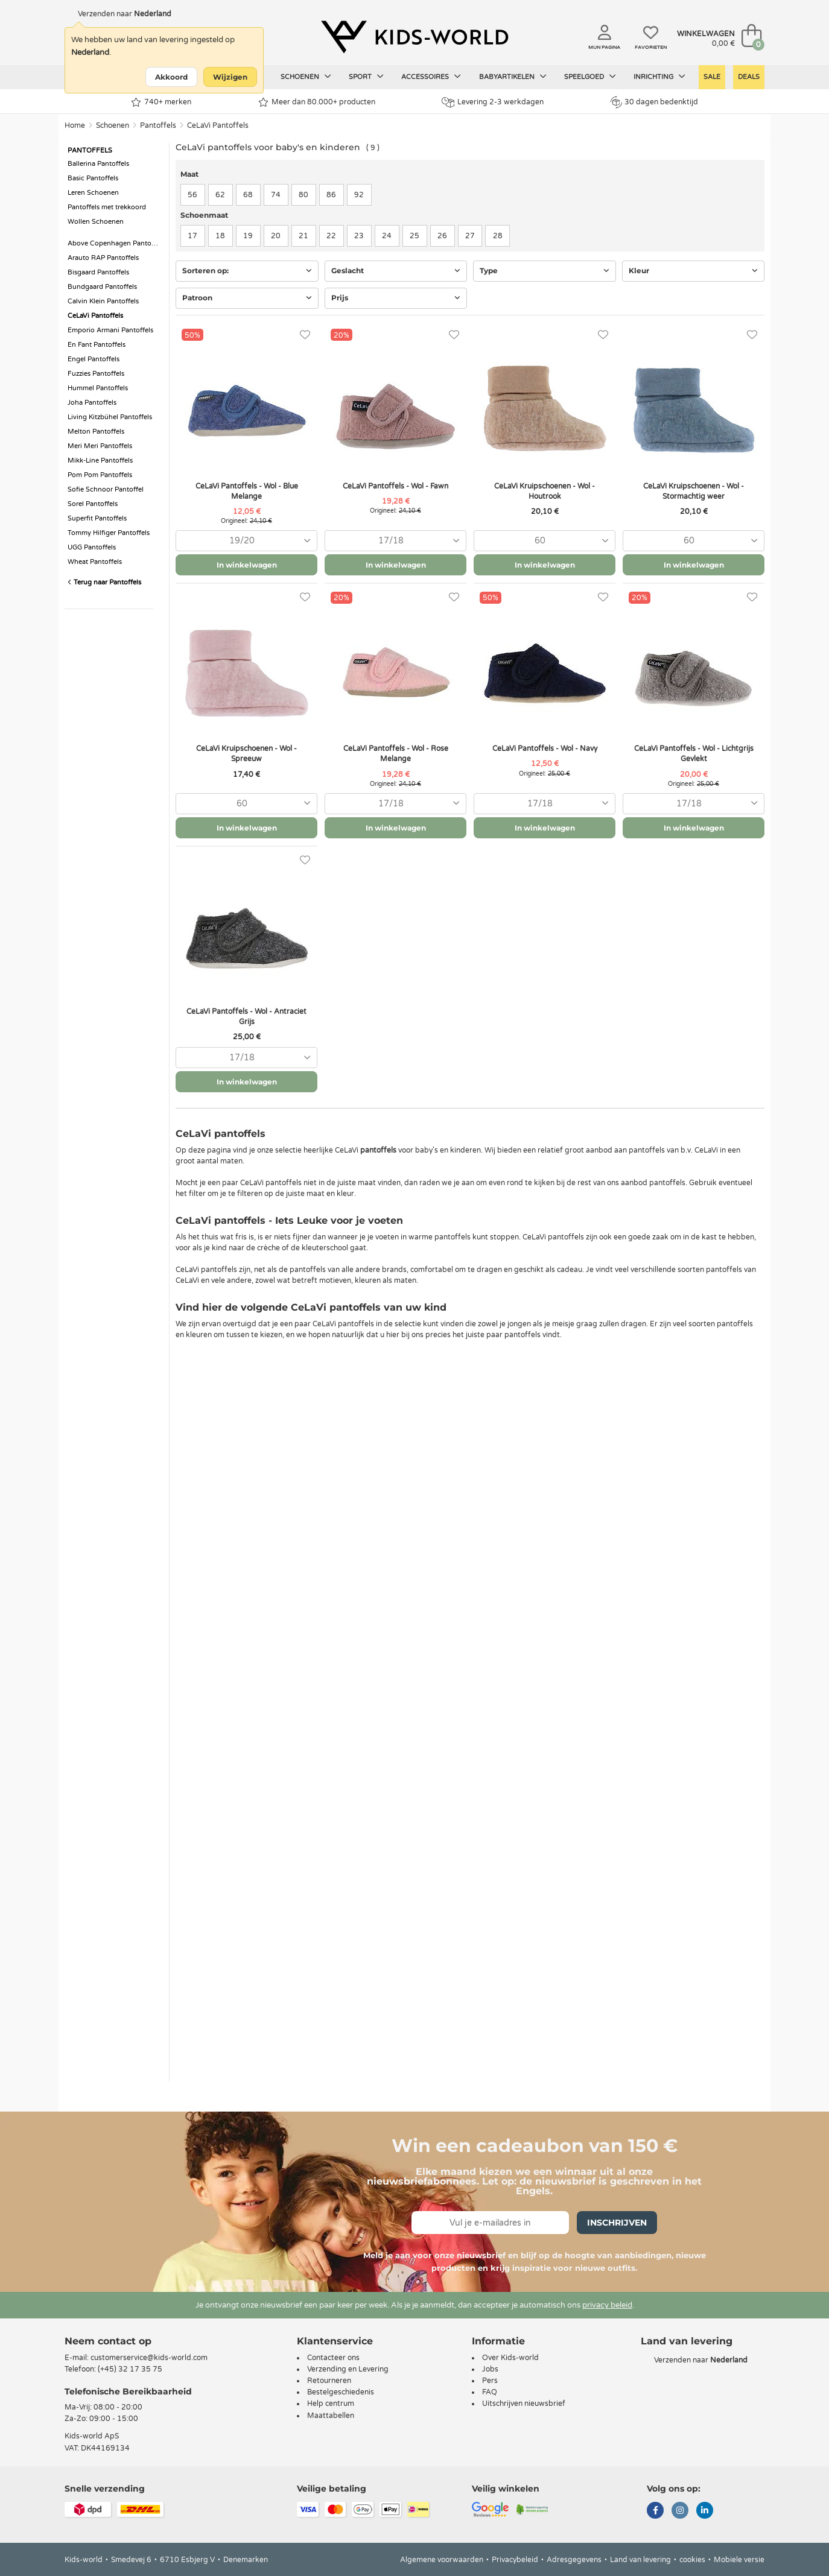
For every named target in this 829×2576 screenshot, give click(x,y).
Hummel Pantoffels (98, 388)
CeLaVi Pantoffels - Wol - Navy (544, 748)
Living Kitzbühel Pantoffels (110, 417)
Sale (712, 77)
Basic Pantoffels (93, 178)
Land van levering (640, 2559)
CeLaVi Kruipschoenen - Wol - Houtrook (544, 491)
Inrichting (659, 76)
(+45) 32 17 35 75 (130, 2369)
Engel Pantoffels (93, 359)
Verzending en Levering (348, 2369)
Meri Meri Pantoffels (100, 446)
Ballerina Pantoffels (98, 164)
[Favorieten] (305, 335)
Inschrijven (617, 2222)
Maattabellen (330, 2415)
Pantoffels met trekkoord (107, 207)
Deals (749, 77)
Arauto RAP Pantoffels (103, 258)
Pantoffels (158, 125)
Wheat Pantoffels (95, 562)
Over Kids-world (510, 2357)
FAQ (489, 2392)
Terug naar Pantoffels (104, 582)
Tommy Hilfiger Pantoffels (109, 533)
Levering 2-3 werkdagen (493, 102)
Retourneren (329, 2380)
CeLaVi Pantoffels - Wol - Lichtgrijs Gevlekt (694, 753)
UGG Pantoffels (92, 547)
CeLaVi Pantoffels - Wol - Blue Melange (246, 491)
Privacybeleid (515, 2559)
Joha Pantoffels (92, 403)
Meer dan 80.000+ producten (316, 102)
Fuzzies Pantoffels (96, 374)
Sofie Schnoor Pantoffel (106, 489)
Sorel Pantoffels (93, 504)
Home (75, 125)
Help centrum (330, 2403)
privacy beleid (607, 2305)
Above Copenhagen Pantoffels (115, 243)
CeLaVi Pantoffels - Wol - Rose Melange (395, 753)
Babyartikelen (513, 76)
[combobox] (246, 540)
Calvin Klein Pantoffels (103, 301)
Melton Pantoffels (96, 431)
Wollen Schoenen (96, 222)
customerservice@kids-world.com (149, 2357)
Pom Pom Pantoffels (100, 475)
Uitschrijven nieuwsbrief (523, 2403)
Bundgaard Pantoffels (102, 287)
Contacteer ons (333, 2357)
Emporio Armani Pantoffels (110, 330)
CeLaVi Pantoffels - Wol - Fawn (395, 486)
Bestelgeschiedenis (340, 2392)
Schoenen (306, 76)
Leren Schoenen (93, 193)
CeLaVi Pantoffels (218, 125)
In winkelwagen (247, 564)
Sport (366, 76)
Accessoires (431, 76)
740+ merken (161, 102)
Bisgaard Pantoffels (98, 272)
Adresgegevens (574, 2559)
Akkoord (171, 76)
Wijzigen (230, 76)
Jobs (490, 2369)
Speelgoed (590, 76)
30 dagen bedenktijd (654, 102)
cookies (692, 2559)
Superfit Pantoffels (97, 518)
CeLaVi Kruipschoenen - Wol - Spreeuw (246, 753)
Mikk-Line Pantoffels (100, 460)
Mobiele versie (739, 2559)
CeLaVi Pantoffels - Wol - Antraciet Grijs (246, 1016)
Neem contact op (108, 2341)
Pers (490, 2380)
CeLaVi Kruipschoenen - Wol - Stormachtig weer (693, 491)
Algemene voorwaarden (441, 2559)
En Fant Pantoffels (96, 345)
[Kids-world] (414, 37)
